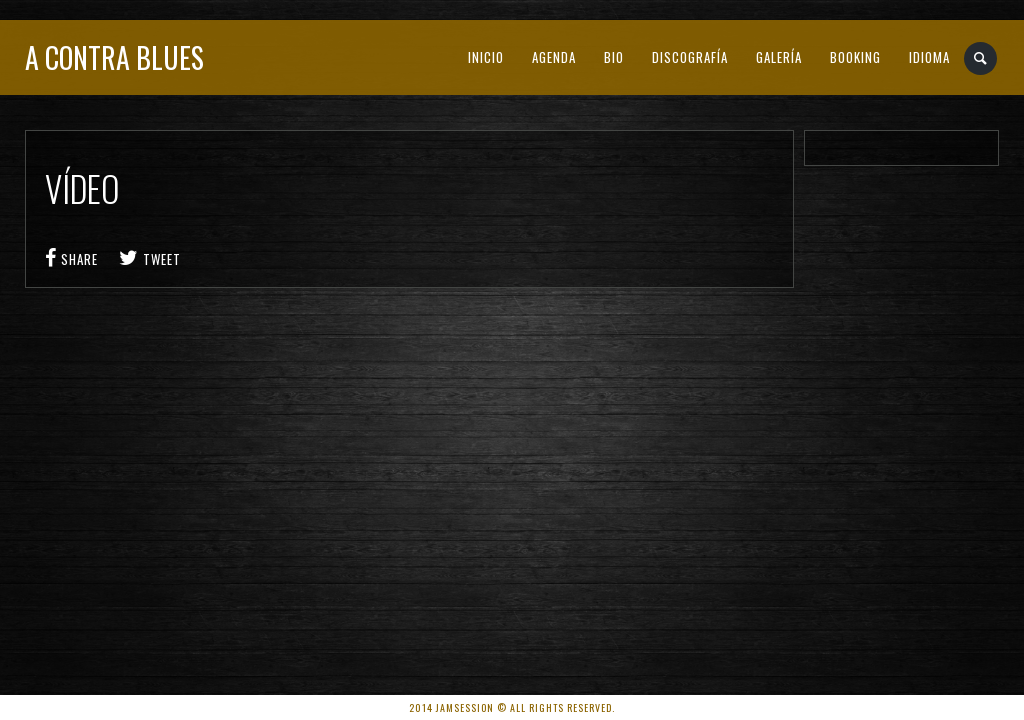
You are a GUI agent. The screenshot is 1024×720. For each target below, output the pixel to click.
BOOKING (855, 57)
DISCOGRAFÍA (690, 57)
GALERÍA (779, 57)
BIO (614, 57)
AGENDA (554, 57)
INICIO (486, 57)
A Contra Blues (114, 57)
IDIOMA (929, 57)
